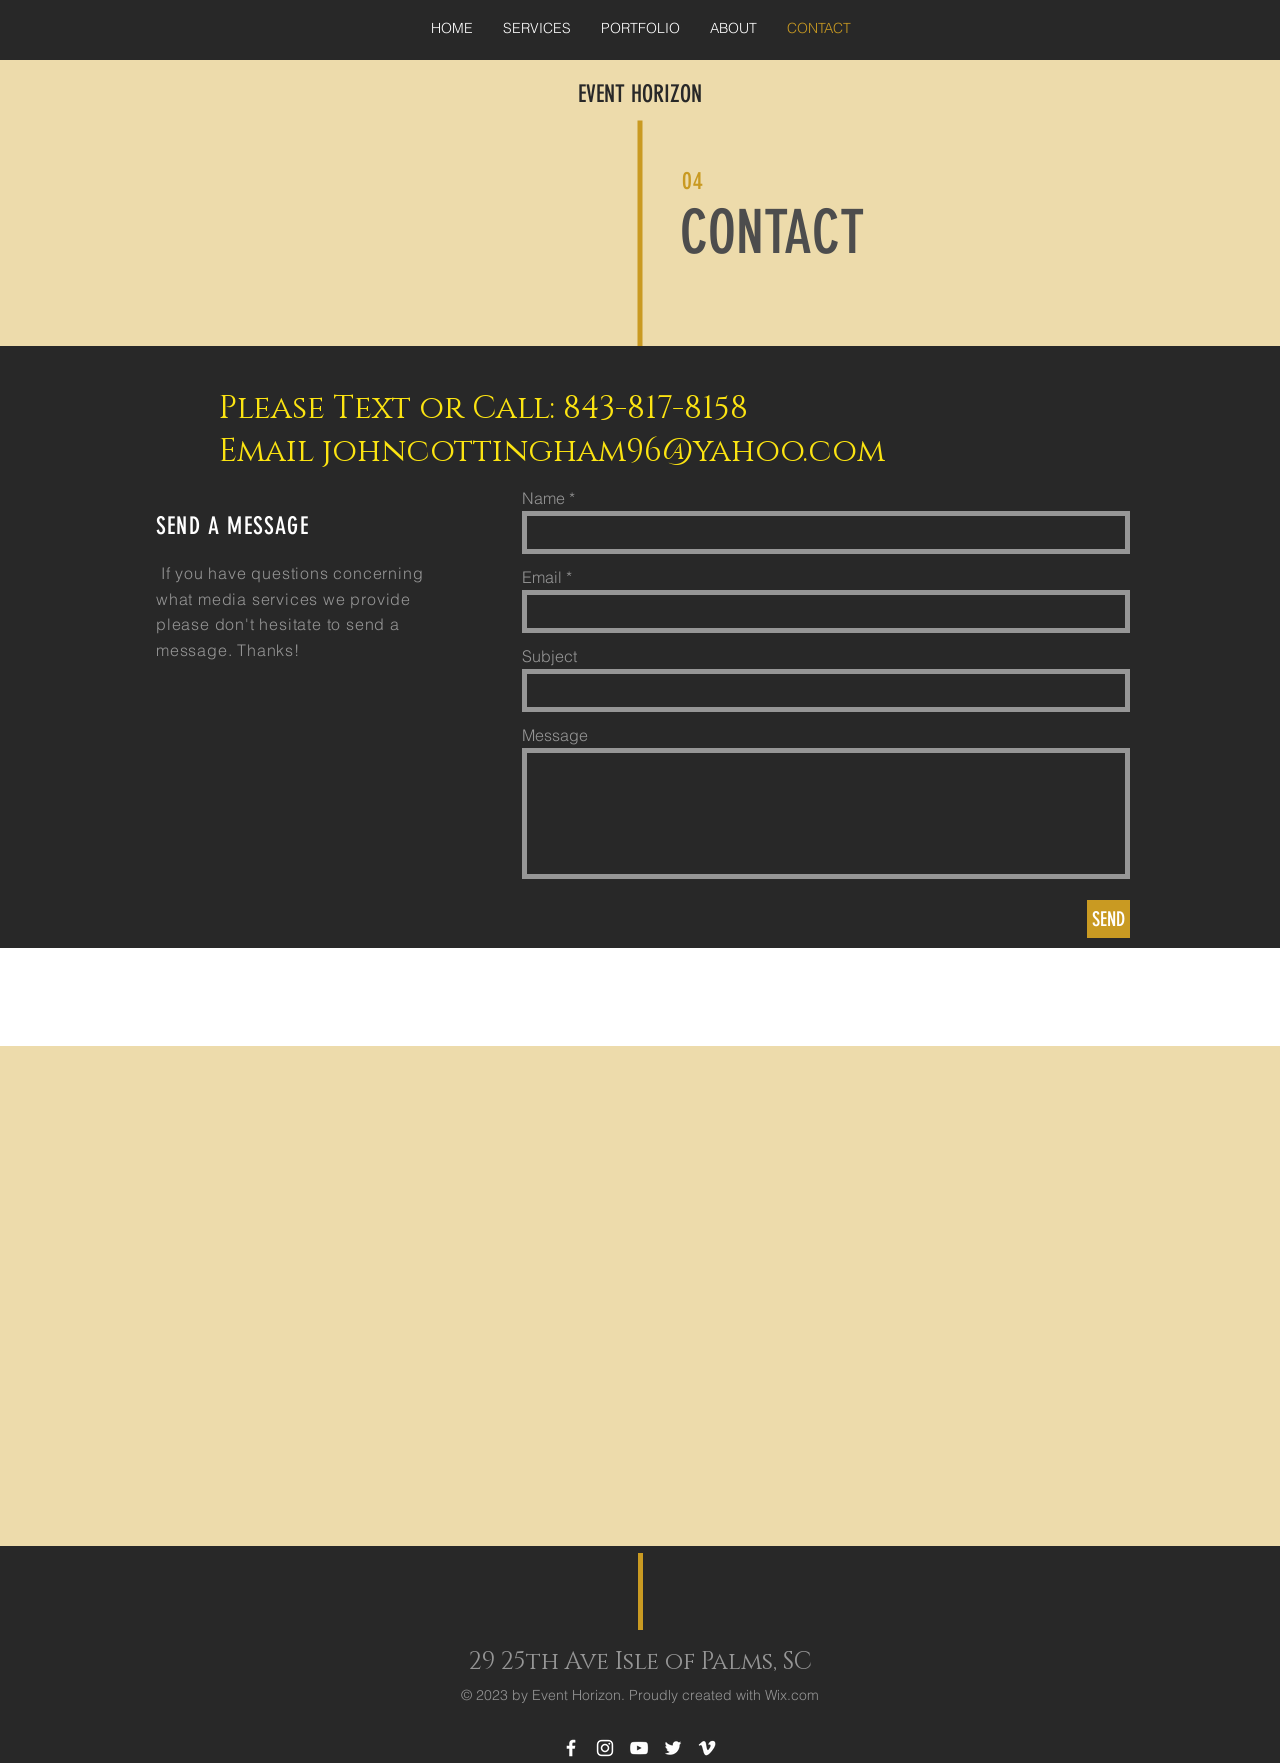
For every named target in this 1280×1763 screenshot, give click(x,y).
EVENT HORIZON (640, 94)
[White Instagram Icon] (605, 1748)
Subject (549, 656)
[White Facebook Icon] (571, 1748)
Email (542, 577)
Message (555, 735)
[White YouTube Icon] (639, 1748)
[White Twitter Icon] (673, 1748)
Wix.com (792, 1695)
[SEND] (1108, 919)
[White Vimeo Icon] (707, 1748)
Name (543, 498)
